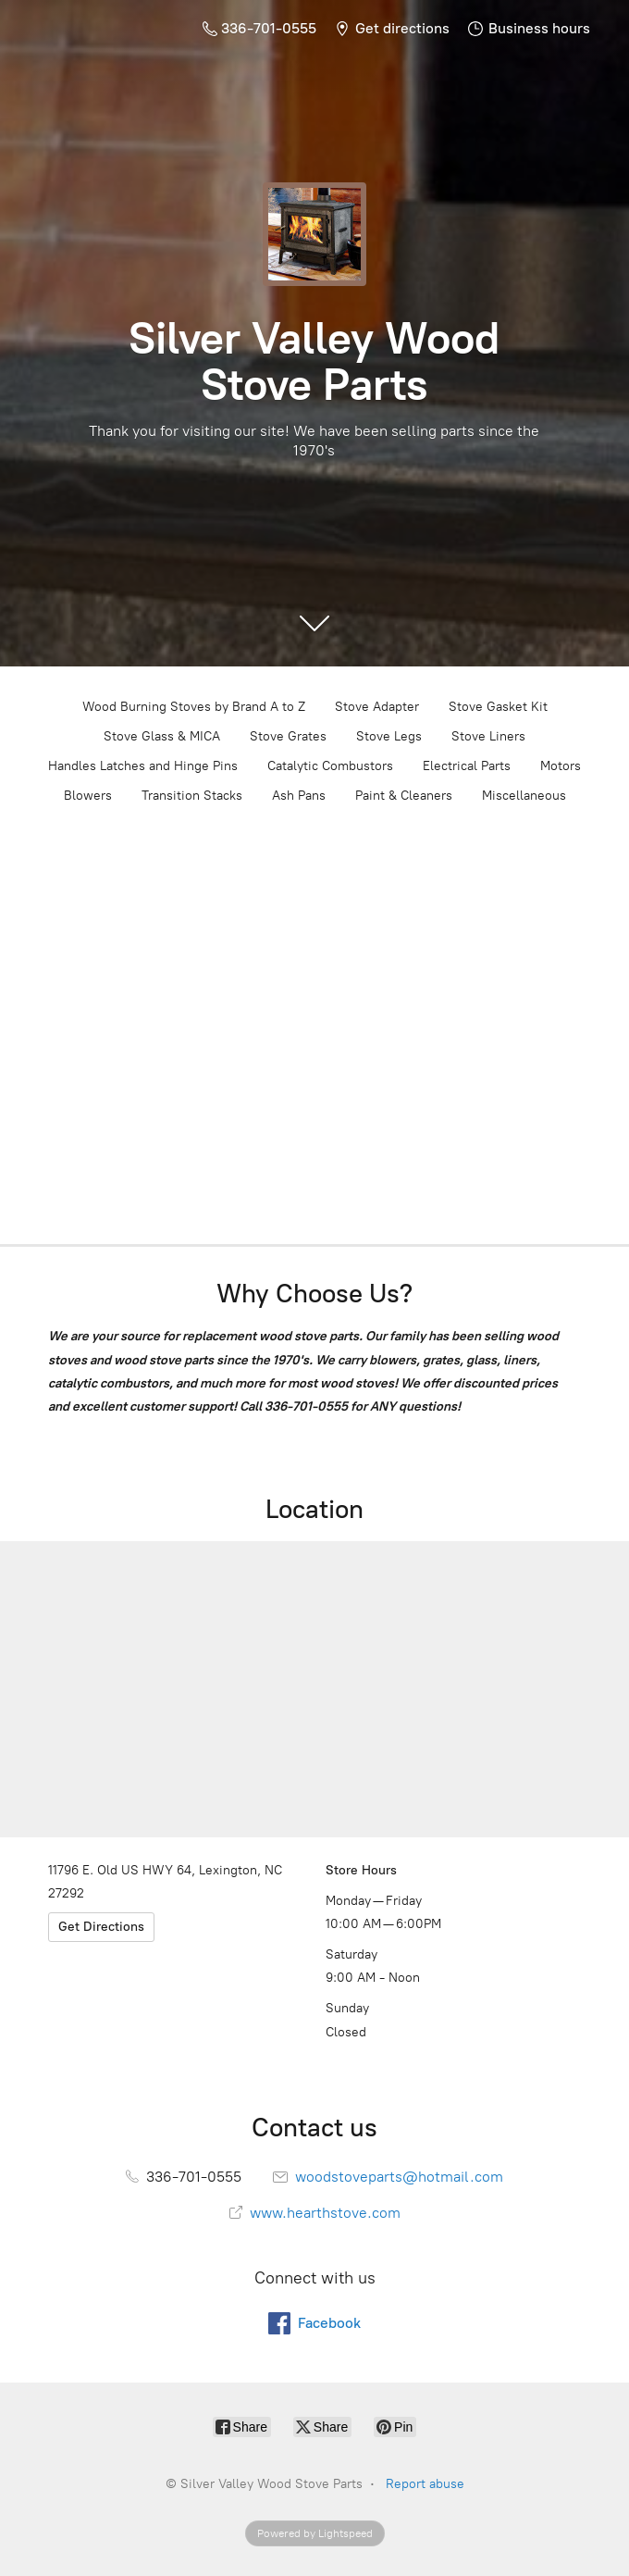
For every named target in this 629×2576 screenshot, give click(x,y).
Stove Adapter (377, 707)
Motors (560, 766)
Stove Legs (389, 736)
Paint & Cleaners (403, 795)
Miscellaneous (524, 795)
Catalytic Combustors (330, 766)
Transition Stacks (192, 795)
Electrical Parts (467, 766)
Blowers (88, 795)
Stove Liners (488, 736)
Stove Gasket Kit (498, 707)
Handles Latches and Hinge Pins (143, 766)
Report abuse (425, 2484)
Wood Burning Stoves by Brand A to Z (193, 707)
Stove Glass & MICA (162, 736)
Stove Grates (288, 736)
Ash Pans (299, 795)
